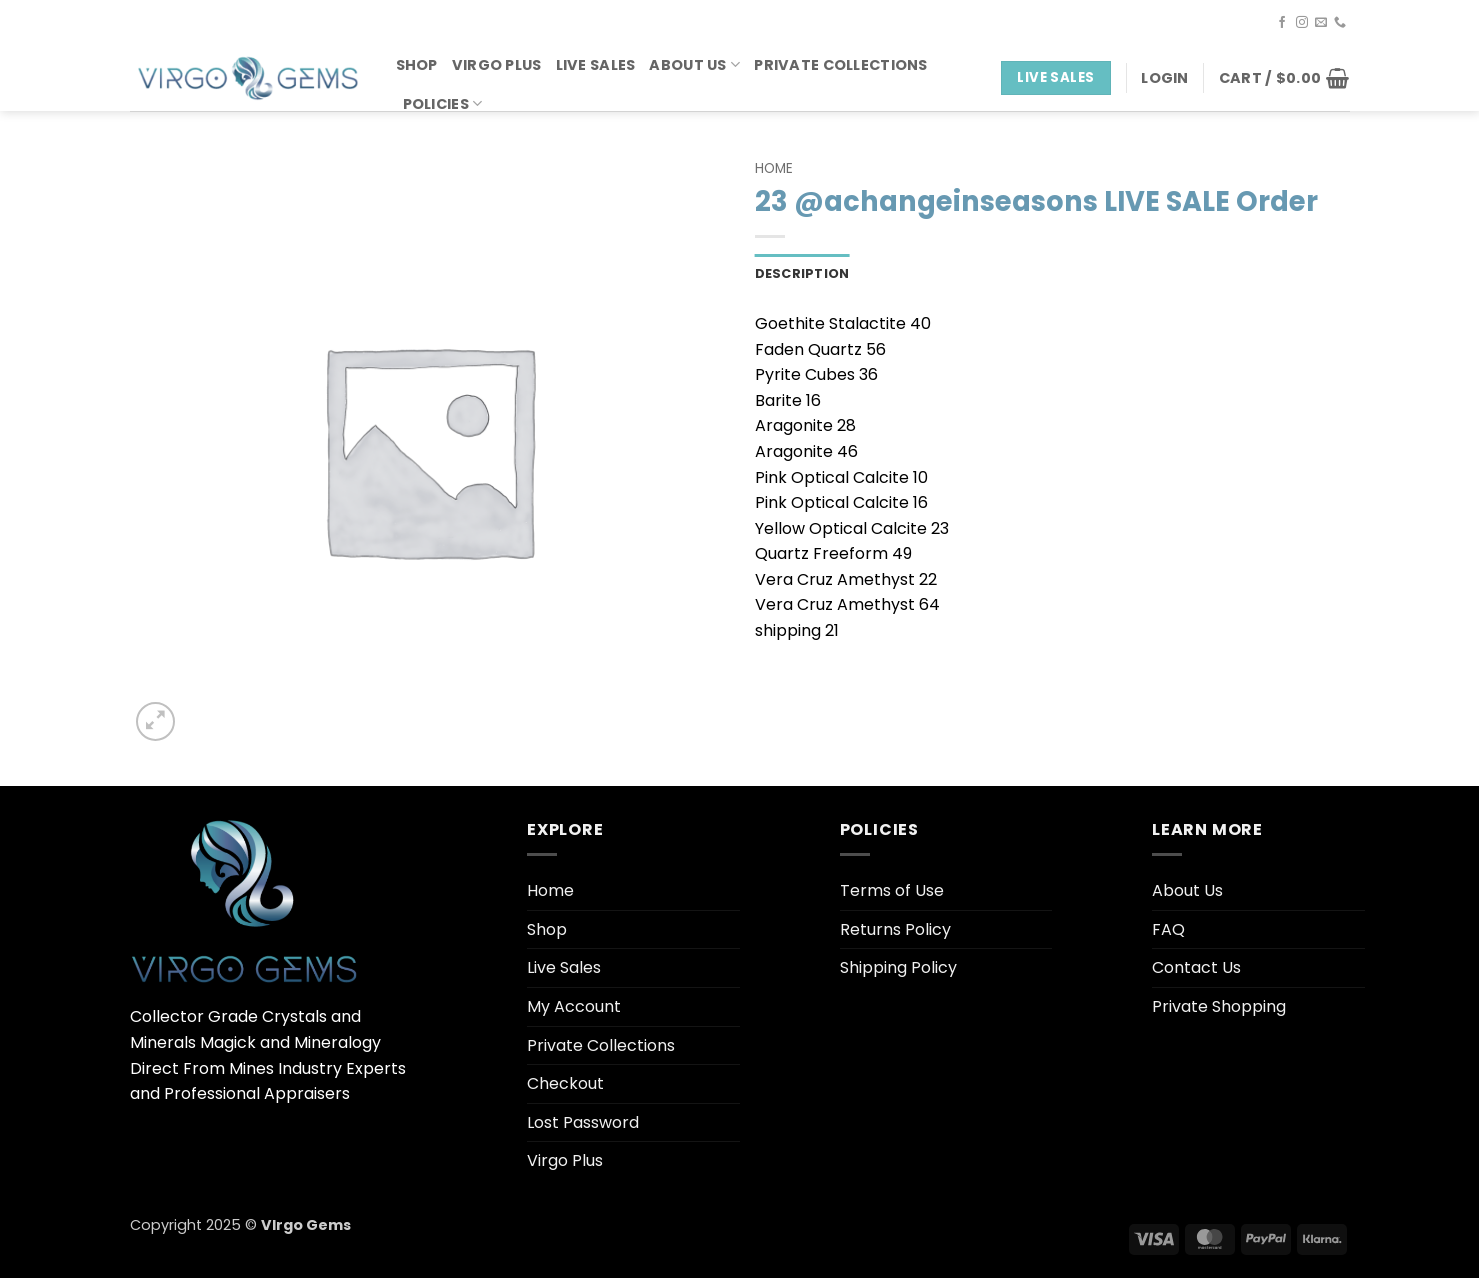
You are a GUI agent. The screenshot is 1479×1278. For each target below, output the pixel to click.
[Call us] (1340, 23)
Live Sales (596, 65)
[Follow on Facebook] (1282, 23)
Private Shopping (1219, 1006)
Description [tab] (802, 273)
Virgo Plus (497, 65)
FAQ (1168, 929)
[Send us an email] (1321, 23)
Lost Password (583, 1122)
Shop (417, 65)
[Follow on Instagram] (1302, 23)
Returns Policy (895, 929)
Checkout (565, 1083)
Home (774, 168)
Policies (443, 104)
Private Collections (840, 65)
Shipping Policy (898, 967)
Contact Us (1196, 967)
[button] (1164, 78)
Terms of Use (892, 890)
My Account (574, 1006)
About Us (694, 65)
